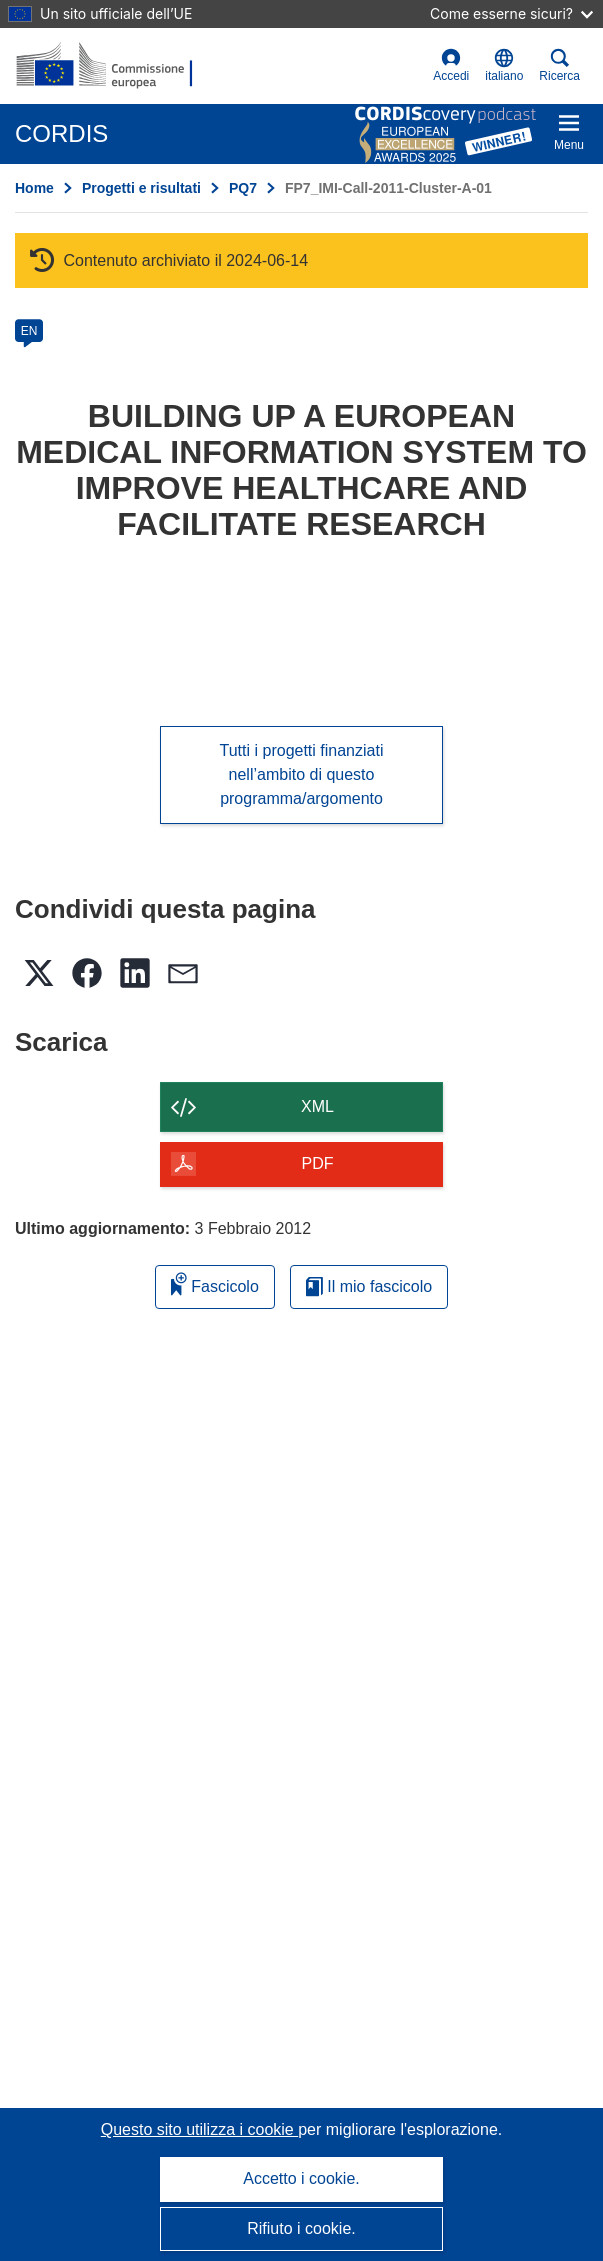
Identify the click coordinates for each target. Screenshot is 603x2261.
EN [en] (29, 331)
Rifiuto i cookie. (301, 2228)
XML (317, 1106)
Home (34, 188)
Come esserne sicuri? (511, 13)
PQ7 (243, 188)
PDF (318, 1163)
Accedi (451, 65)
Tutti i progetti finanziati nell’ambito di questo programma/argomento (302, 774)
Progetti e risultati (141, 188)
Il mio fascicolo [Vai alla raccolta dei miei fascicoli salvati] (369, 1286)
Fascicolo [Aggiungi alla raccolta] (215, 1283)
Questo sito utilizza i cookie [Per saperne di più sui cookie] (199, 2129)
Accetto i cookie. (301, 2178)
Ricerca (559, 65)
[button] (504, 66)
